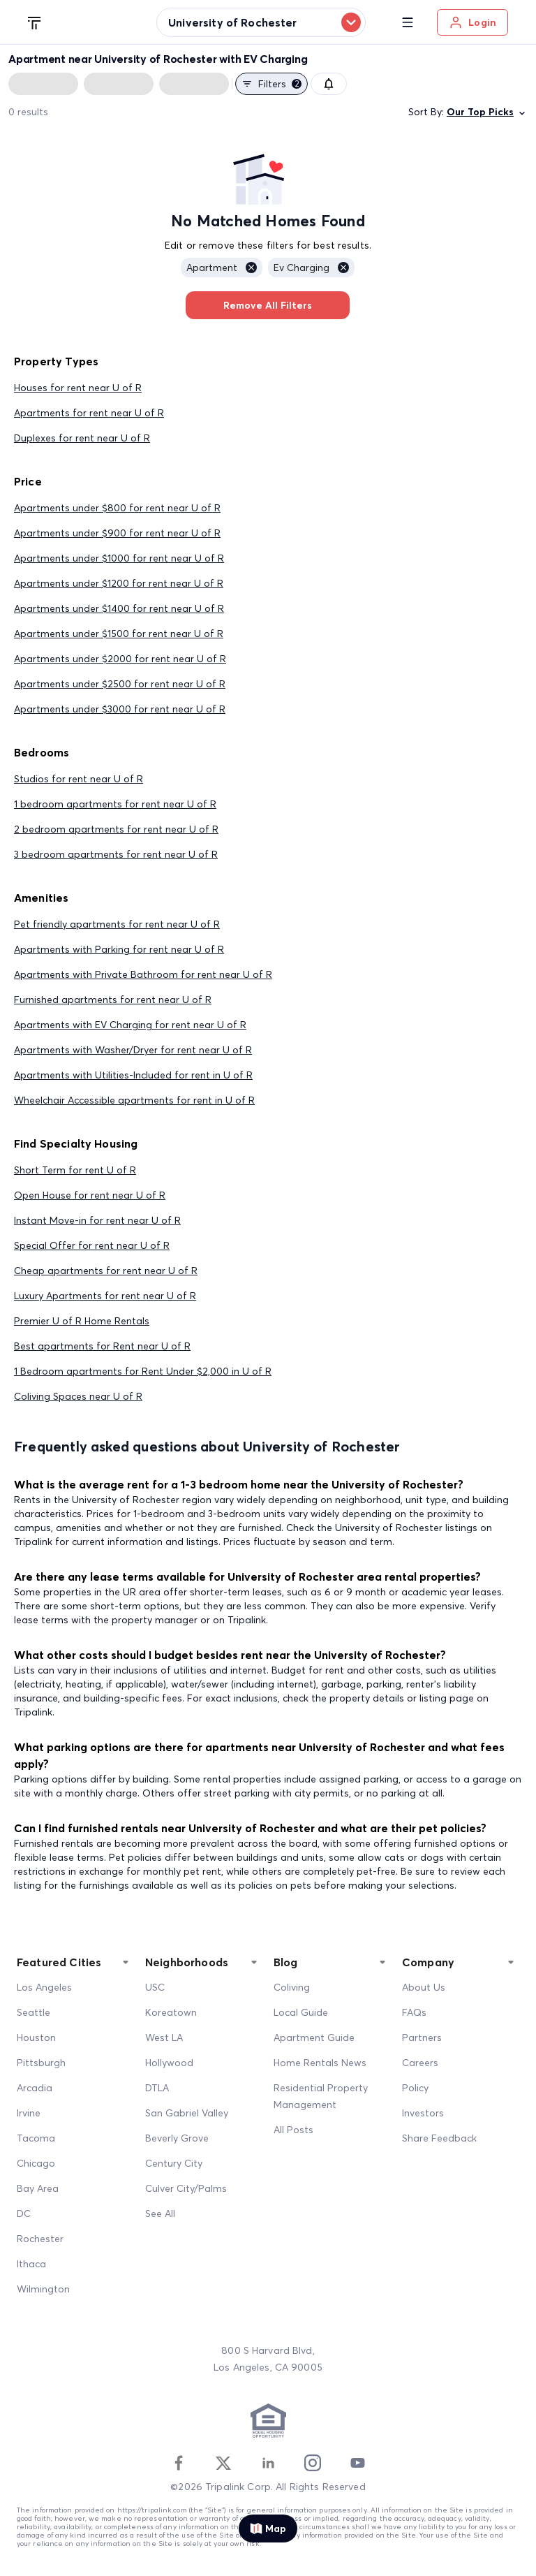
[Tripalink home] (35, 21)
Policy (415, 2087)
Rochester (40, 2238)
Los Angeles (44, 1987)
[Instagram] (312, 2462)
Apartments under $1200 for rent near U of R (118, 583)
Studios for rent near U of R (78, 779)
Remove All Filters (268, 305)
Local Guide (301, 2012)
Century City (173, 2163)
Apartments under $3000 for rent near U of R (119, 709)
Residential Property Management (321, 2096)
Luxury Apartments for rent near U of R (105, 1295)
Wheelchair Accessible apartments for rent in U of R (134, 1100)
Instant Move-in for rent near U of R (97, 1220)
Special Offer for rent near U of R (92, 1245)
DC (24, 2213)
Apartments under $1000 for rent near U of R (119, 558)
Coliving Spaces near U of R (78, 1396)
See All (160, 2213)
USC (155, 1987)
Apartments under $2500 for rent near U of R (119, 684)
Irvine (28, 2113)
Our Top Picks (487, 112)
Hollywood (169, 2062)
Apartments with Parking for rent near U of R (119, 949)
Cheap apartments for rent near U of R (106, 1270)
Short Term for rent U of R (75, 1170)
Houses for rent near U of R (78, 387)
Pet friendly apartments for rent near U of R (117, 924)
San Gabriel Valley (186, 2113)
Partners (422, 2037)
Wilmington (43, 2289)
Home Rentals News (320, 2062)
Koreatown (171, 2012)
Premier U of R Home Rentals (81, 1321)
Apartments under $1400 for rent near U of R (119, 608)
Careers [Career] (420, 2062)
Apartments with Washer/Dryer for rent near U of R (133, 1050)
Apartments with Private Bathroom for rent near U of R (143, 974)
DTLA (157, 2087)
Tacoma (36, 2138)
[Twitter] (223, 2462)
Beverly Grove (177, 2138)
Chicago (36, 2163)
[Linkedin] (268, 2462)
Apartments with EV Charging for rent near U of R (130, 1024)
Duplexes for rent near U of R (82, 438)
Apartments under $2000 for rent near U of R (120, 658)
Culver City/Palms (186, 2188)
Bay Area (38, 2188)
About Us (423, 1987)
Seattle (33, 2012)
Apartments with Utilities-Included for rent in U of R (133, 1075)
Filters (271, 83)
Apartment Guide (314, 2037)
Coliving (292, 1987)
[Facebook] (178, 2462)
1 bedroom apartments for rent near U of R (115, 804)
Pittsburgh (41, 2062)
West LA (164, 2037)
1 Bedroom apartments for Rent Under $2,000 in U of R (142, 1371)
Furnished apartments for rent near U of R (112, 999)
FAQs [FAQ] (414, 2012)
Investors (423, 2113)
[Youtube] (357, 2462)
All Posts (293, 2129)
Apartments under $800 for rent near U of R (117, 508)
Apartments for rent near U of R (89, 413)
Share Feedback (439, 2138)
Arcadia (34, 2087)
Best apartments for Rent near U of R (102, 1346)
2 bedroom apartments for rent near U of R (116, 829)
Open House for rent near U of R (89, 1195)
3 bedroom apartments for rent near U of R (116, 854)
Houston (36, 2037)
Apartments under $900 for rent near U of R (117, 533)
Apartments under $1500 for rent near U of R (118, 633)
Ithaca (31, 2263)
